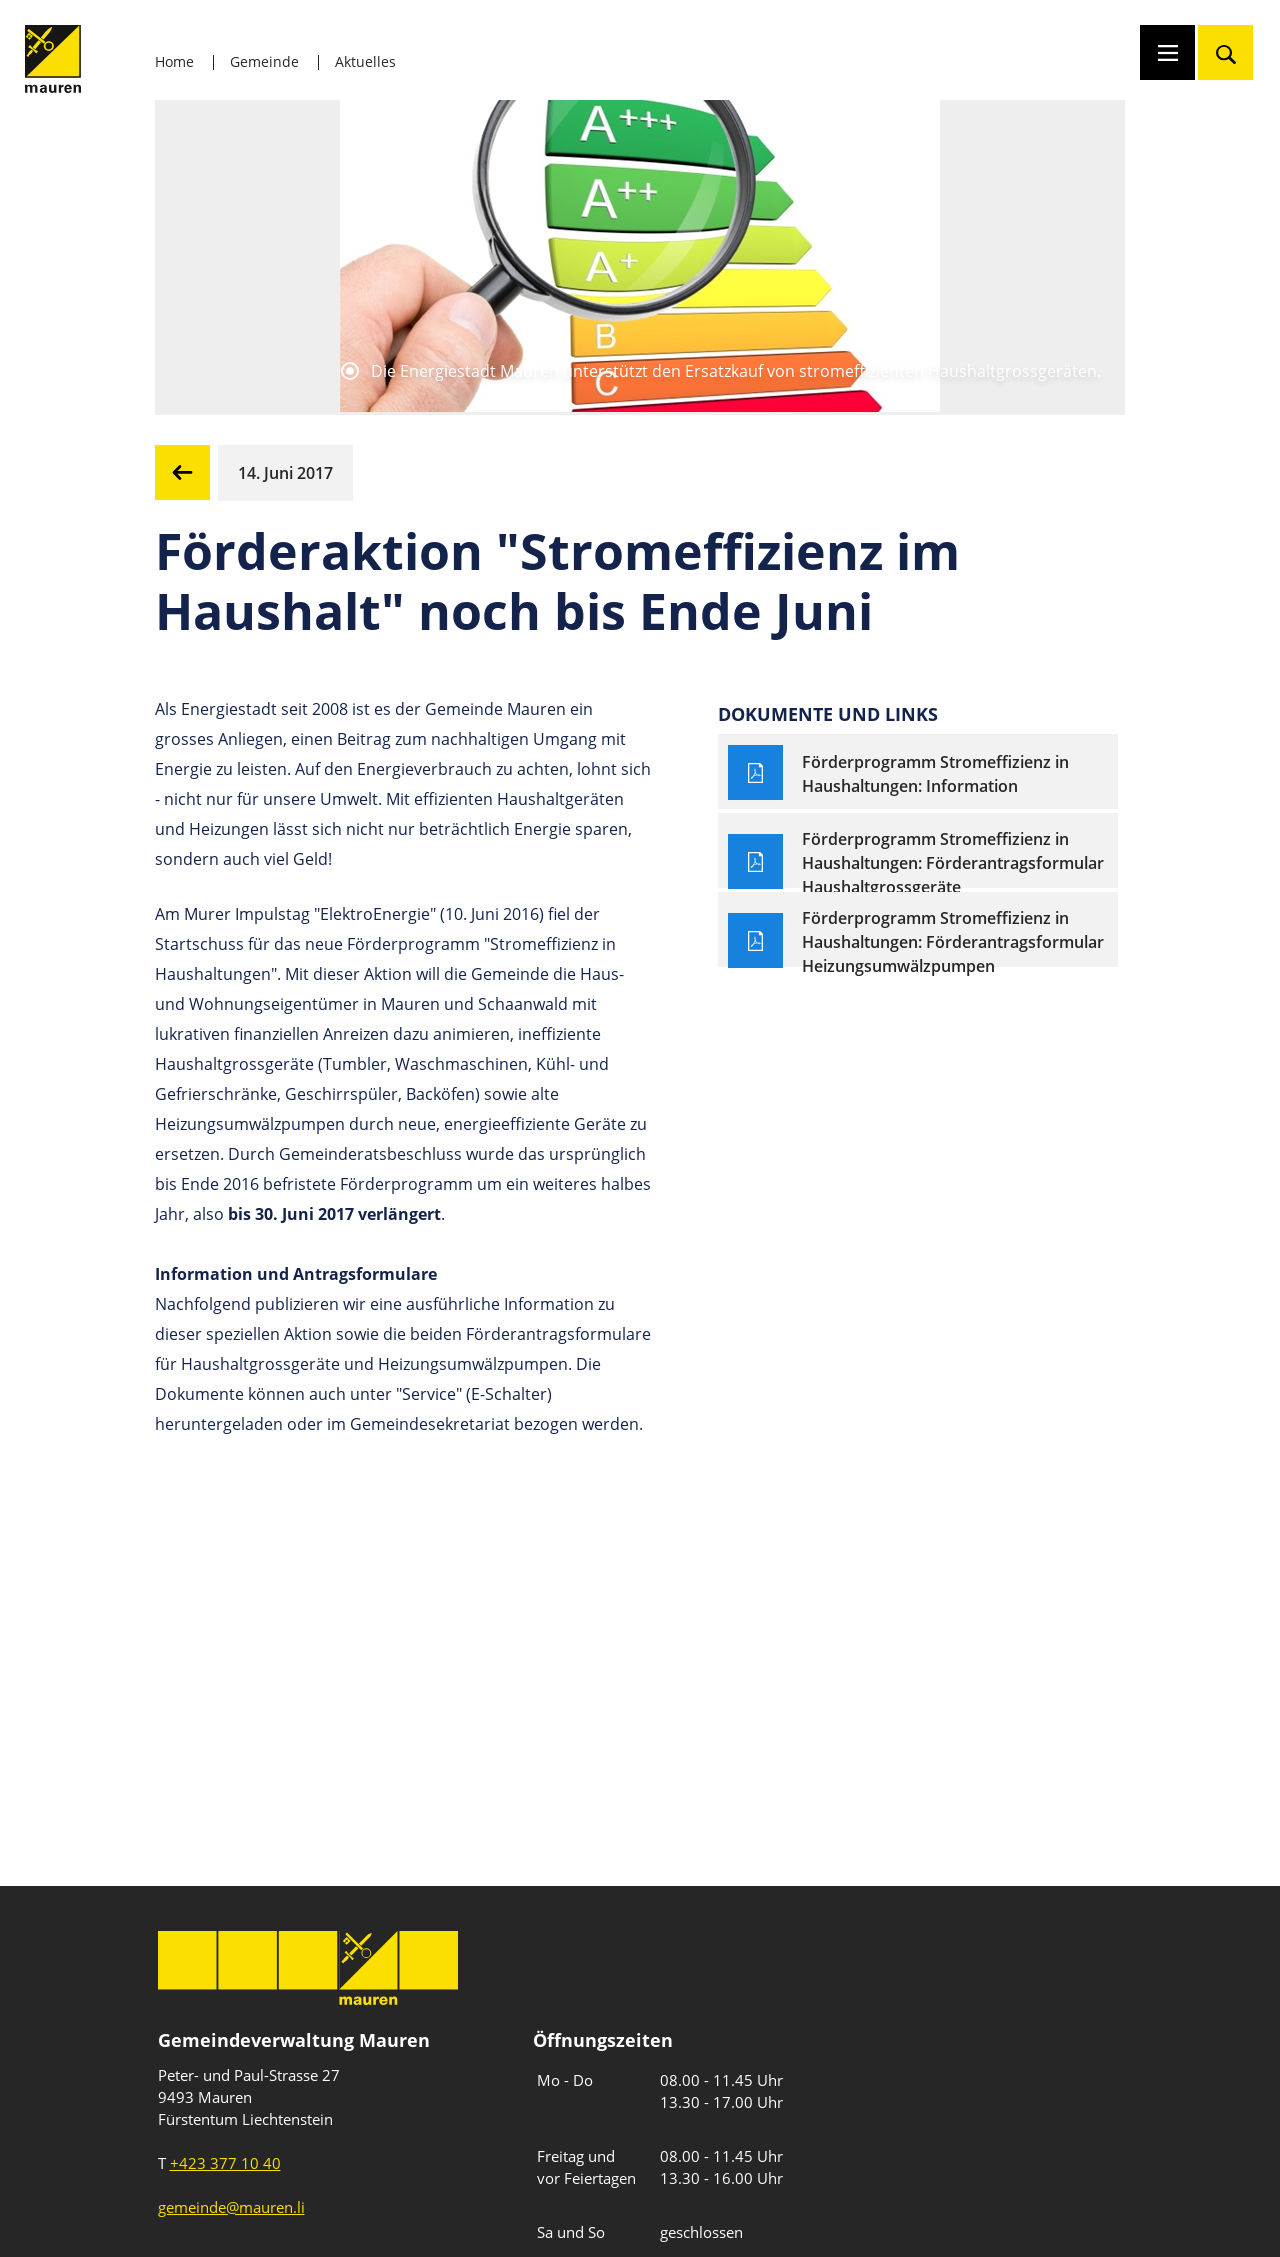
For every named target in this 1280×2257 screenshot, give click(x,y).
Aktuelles (365, 61)
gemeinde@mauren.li (231, 2207)
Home (174, 61)
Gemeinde (264, 61)
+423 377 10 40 (225, 2163)
